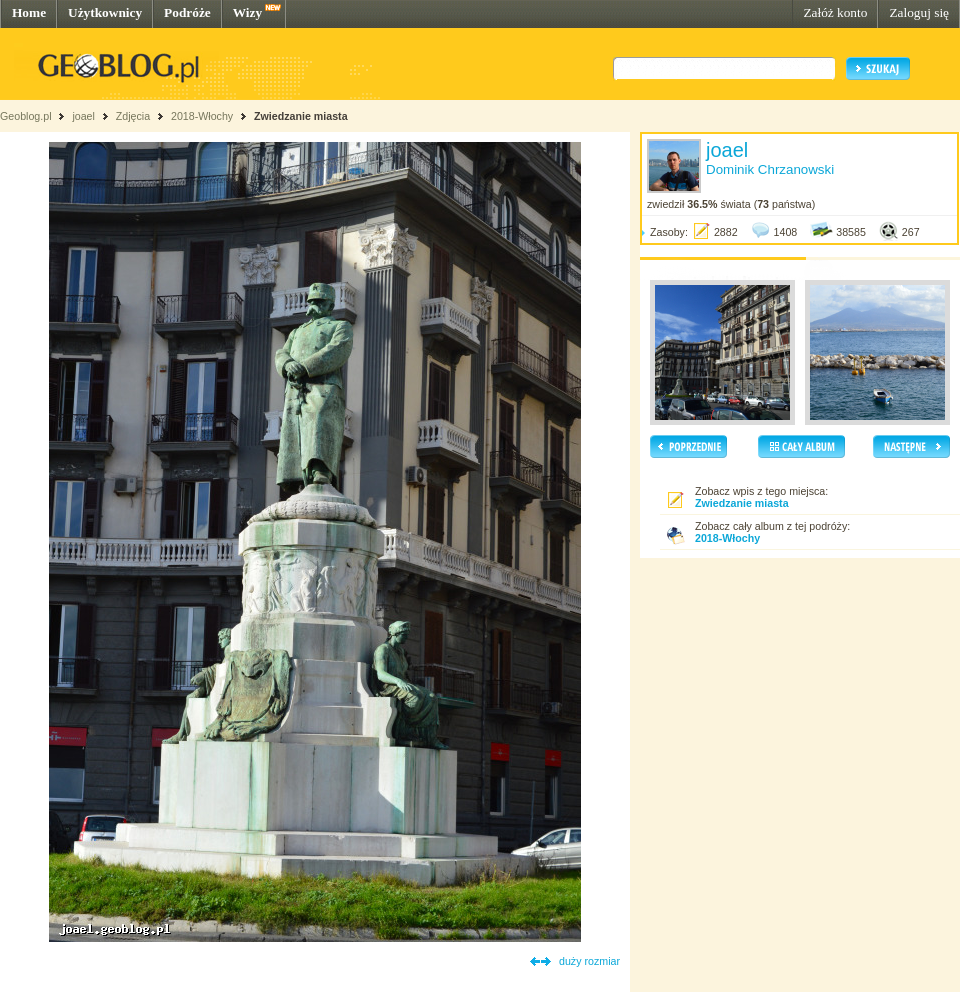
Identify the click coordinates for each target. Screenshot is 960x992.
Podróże (187, 12)
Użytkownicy (105, 12)
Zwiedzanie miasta (301, 116)
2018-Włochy (202, 116)
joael (83, 116)
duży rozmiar (589, 961)
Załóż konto (835, 12)
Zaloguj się (919, 12)
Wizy (247, 12)
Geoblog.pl (26, 116)
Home (29, 12)
